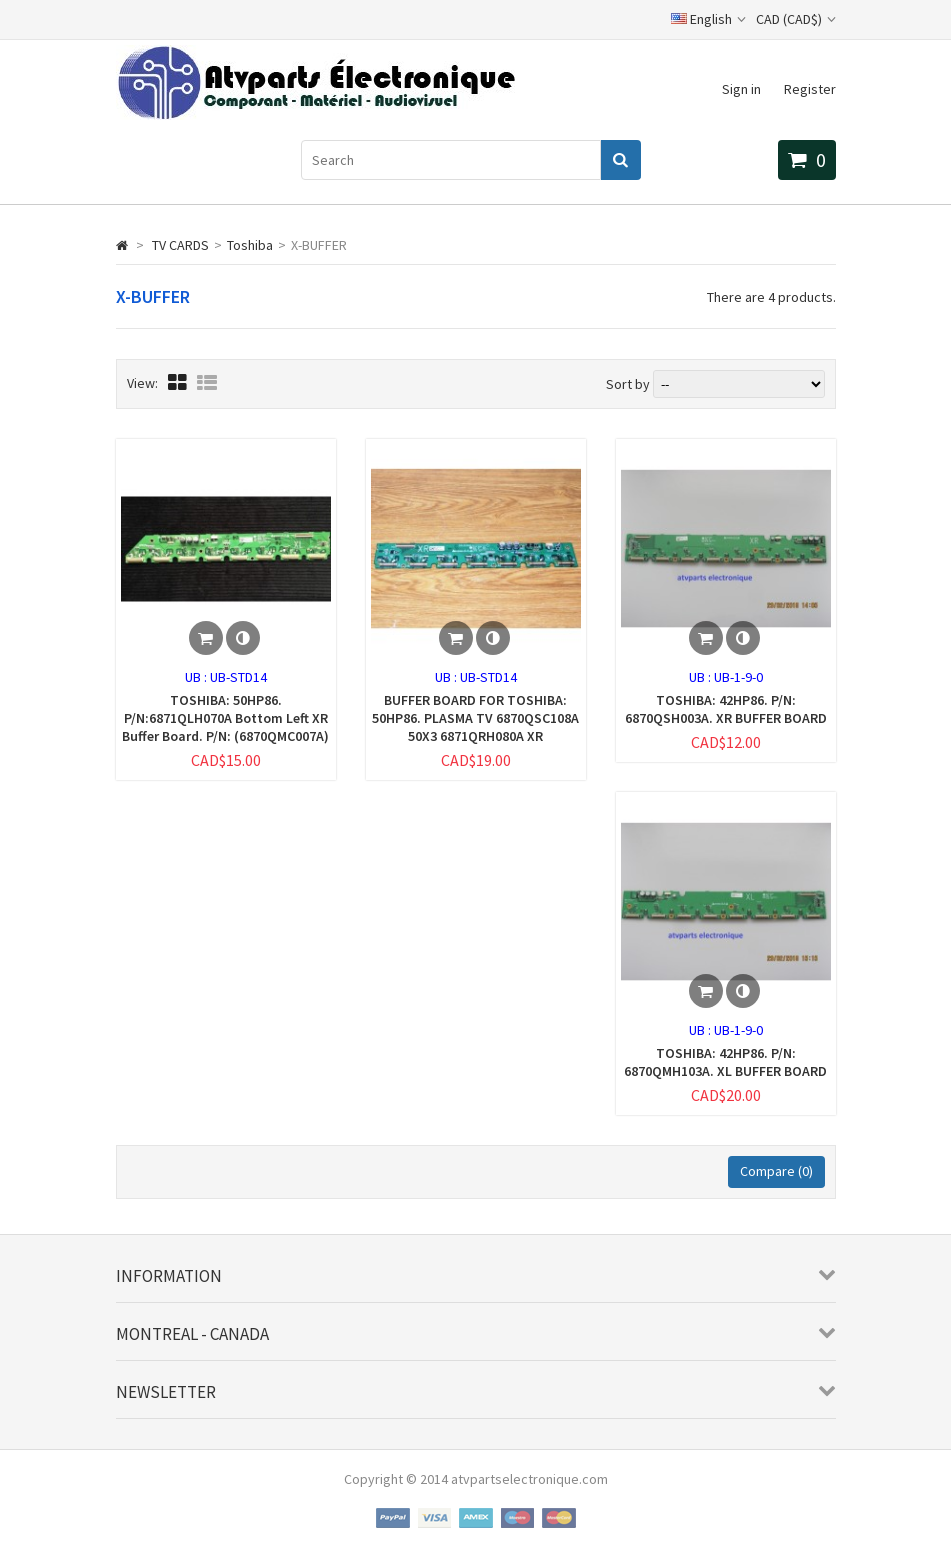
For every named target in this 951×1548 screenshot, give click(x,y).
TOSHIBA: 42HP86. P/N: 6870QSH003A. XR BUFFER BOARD (726, 709)
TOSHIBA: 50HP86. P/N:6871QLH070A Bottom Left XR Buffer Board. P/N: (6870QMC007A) (225, 718)
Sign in (741, 89)
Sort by (628, 384)
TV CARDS (180, 245)
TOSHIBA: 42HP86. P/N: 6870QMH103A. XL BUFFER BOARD (725, 1062)
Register (810, 89)
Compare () (776, 1171)
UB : (197, 677)
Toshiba (250, 245)
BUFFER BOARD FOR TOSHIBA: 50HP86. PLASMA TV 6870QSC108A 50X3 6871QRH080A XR (475, 718)
